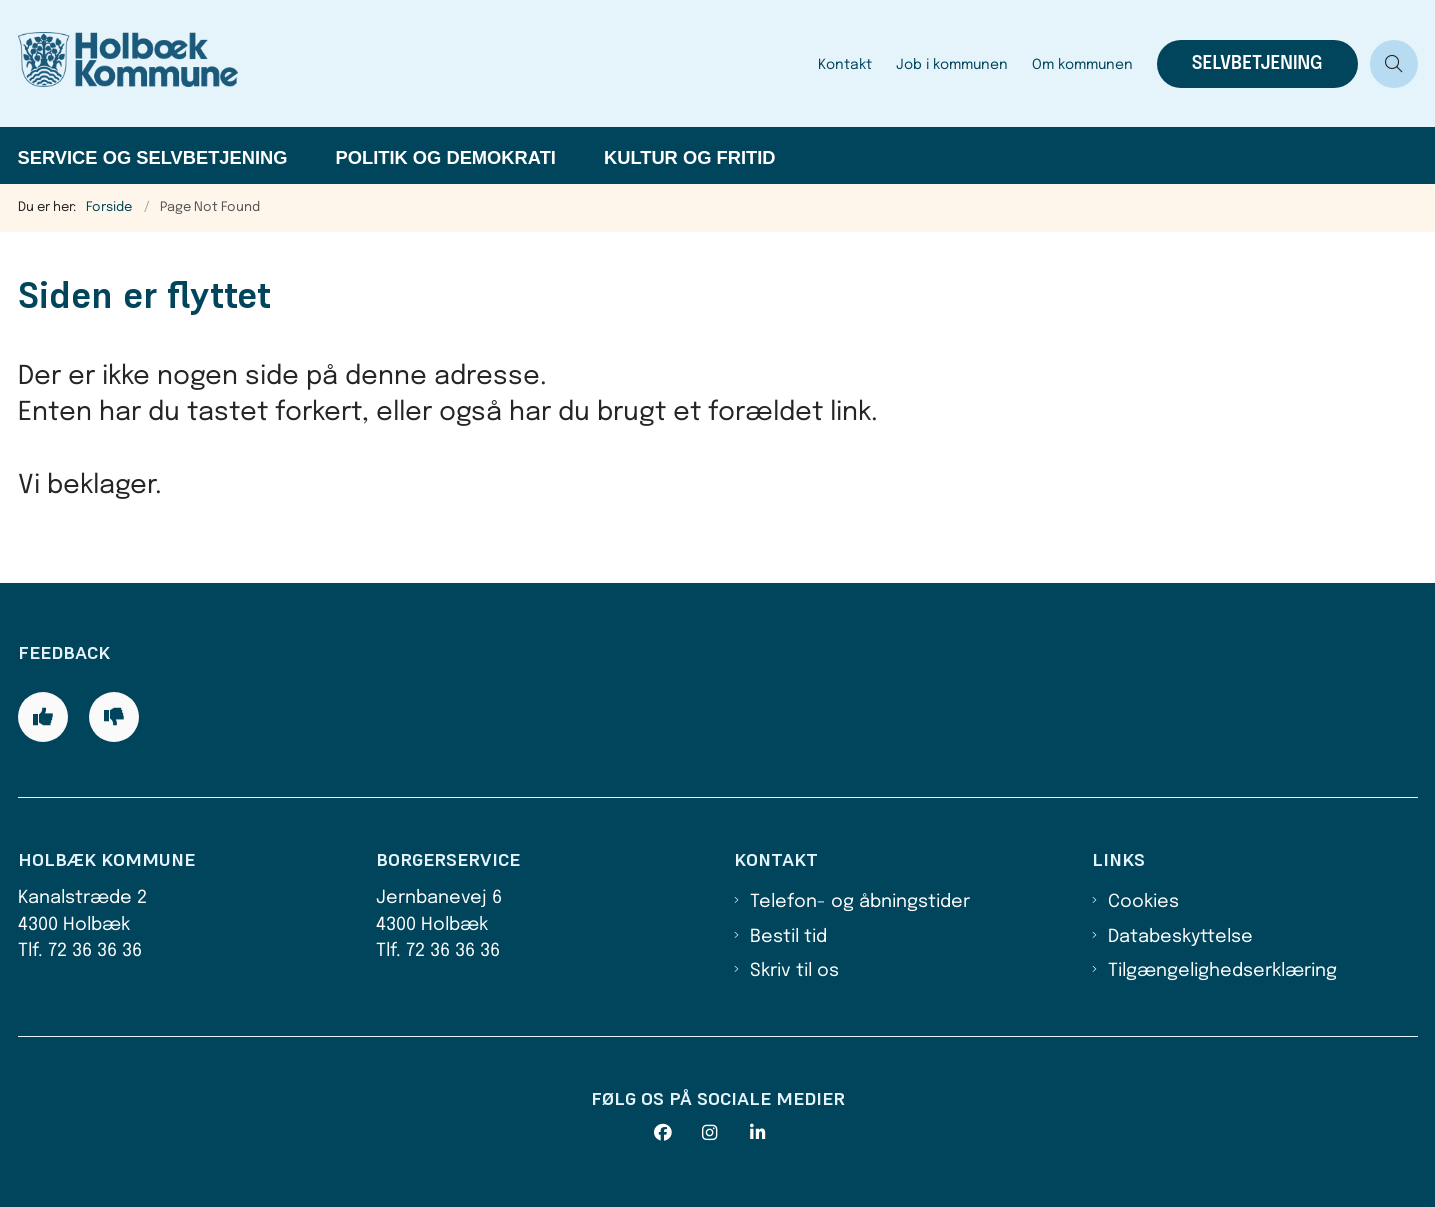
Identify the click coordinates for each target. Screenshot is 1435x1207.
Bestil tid (788, 937)
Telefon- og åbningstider (860, 902)
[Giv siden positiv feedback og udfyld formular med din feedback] (43, 717)
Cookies (1143, 902)
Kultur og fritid (690, 157)
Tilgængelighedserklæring (1222, 971)
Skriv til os (794, 971)
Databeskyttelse (1180, 937)
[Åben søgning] (1394, 64)
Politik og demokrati (446, 157)
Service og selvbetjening (153, 157)
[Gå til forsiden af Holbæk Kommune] (412, 63)
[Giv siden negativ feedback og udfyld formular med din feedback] (114, 717)
